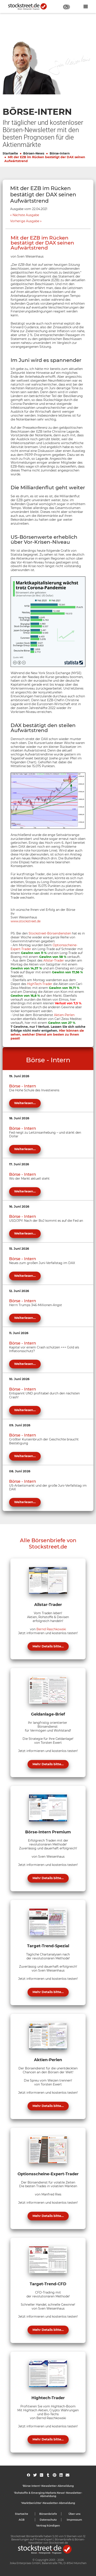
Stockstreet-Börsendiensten (50, 933)
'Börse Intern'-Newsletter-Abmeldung (48, 2485)
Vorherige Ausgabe (24, 221)
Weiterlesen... (25, 1103)
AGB (21, 2519)
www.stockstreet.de (26, 921)
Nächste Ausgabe (26, 215)
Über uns (74, 2513)
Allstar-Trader (53, 960)
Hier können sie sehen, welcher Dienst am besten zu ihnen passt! (47, 1034)
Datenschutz (48, 2519)
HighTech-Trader (39, 984)
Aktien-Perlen (64, 1015)
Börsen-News (33, 153)
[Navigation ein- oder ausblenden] (85, 6)
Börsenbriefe (48, 2513)
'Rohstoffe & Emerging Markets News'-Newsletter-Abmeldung (48, 2494)
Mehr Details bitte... (48, 1646)
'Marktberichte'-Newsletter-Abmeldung (48, 2503)
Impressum (74, 2519)
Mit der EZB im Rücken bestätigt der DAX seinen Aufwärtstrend (44, 159)
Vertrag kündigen (48, 2525)
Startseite (10, 153)
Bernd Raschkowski (51, 1629)
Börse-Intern (60, 153)
